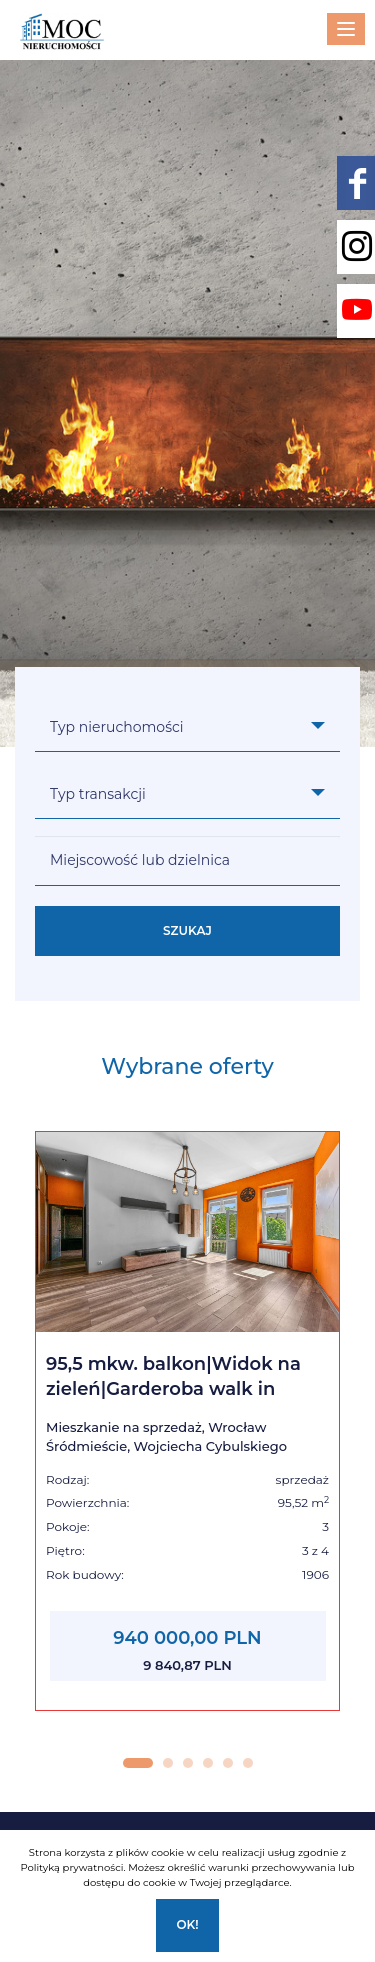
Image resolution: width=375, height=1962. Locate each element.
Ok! (187, 1924)
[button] (138, 1763)
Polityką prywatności (71, 1867)
